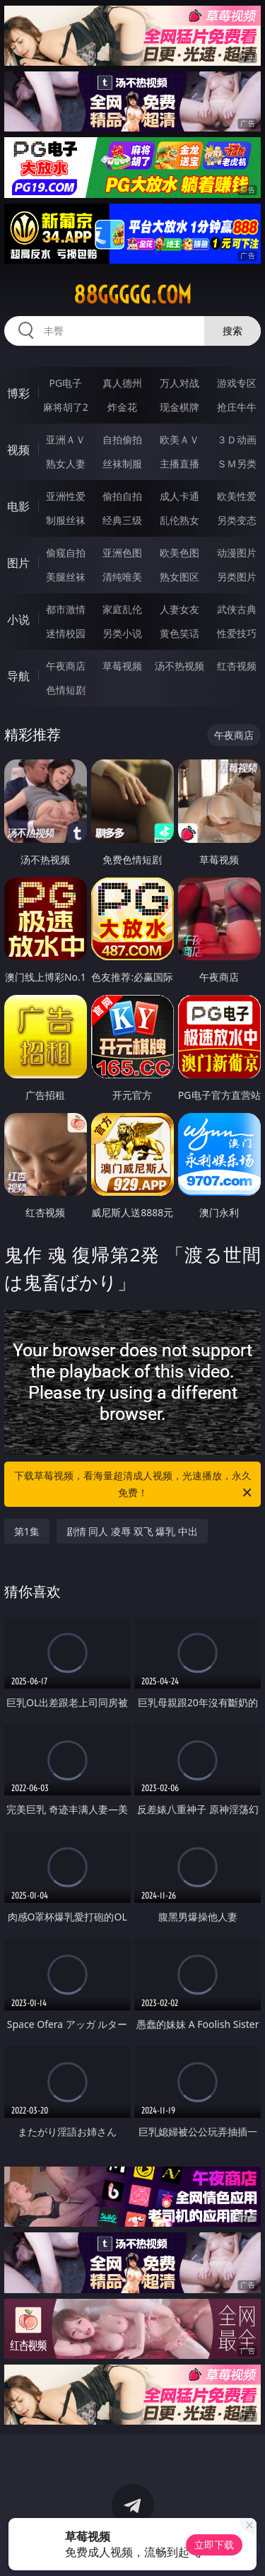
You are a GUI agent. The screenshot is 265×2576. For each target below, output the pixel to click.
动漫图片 (237, 552)
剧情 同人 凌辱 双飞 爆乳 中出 (132, 1531)
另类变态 (237, 520)
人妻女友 (179, 609)
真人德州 (122, 383)
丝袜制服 (122, 463)
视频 (18, 449)
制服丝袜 (66, 520)
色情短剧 (66, 690)
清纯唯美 (122, 576)
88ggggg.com (132, 295)
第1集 (27, 1531)
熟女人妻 (66, 463)
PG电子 (65, 383)
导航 (18, 676)
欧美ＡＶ (179, 439)
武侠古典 (237, 609)
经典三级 (122, 520)
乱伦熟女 (179, 520)
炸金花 (122, 407)
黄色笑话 (179, 633)
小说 (18, 619)
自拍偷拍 (122, 439)
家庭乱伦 (122, 609)
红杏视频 (237, 665)
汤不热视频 (179, 665)
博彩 (18, 393)
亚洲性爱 (66, 496)
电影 (18, 506)
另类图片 (237, 576)
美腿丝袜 (66, 576)
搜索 (232, 330)
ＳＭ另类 (237, 463)
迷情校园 (66, 633)
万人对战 (179, 383)
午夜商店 (66, 665)
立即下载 (214, 2544)
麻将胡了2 (65, 407)
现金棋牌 (179, 407)
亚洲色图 (122, 552)
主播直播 (179, 463)
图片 (18, 563)
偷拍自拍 (122, 496)
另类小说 (122, 633)
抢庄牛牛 (237, 407)
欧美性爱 (237, 496)
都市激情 (66, 609)
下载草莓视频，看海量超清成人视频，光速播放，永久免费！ (134, 1485)
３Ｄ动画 (237, 439)
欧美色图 (179, 552)
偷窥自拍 (66, 552)
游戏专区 (237, 383)
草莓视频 (122, 665)
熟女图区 (179, 576)
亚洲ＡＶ (66, 439)
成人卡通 (179, 496)
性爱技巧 (237, 633)
